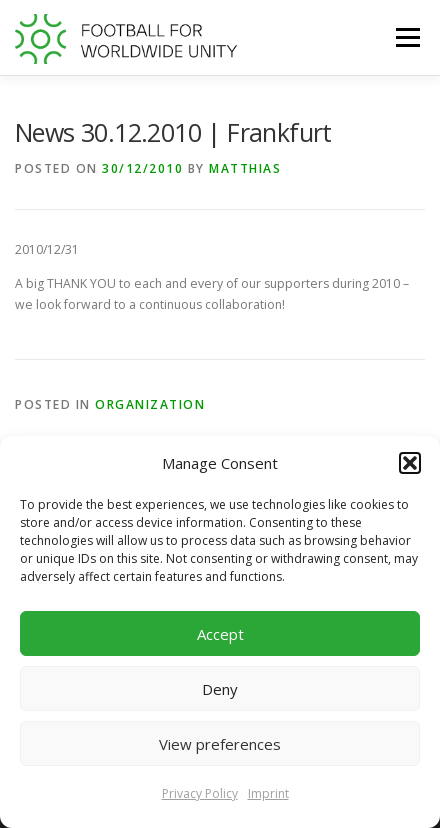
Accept (220, 634)
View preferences (220, 744)
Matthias (245, 168)
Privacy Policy (200, 793)
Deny (220, 689)
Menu (406, 37)
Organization (150, 404)
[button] (410, 463)
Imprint (268, 793)
